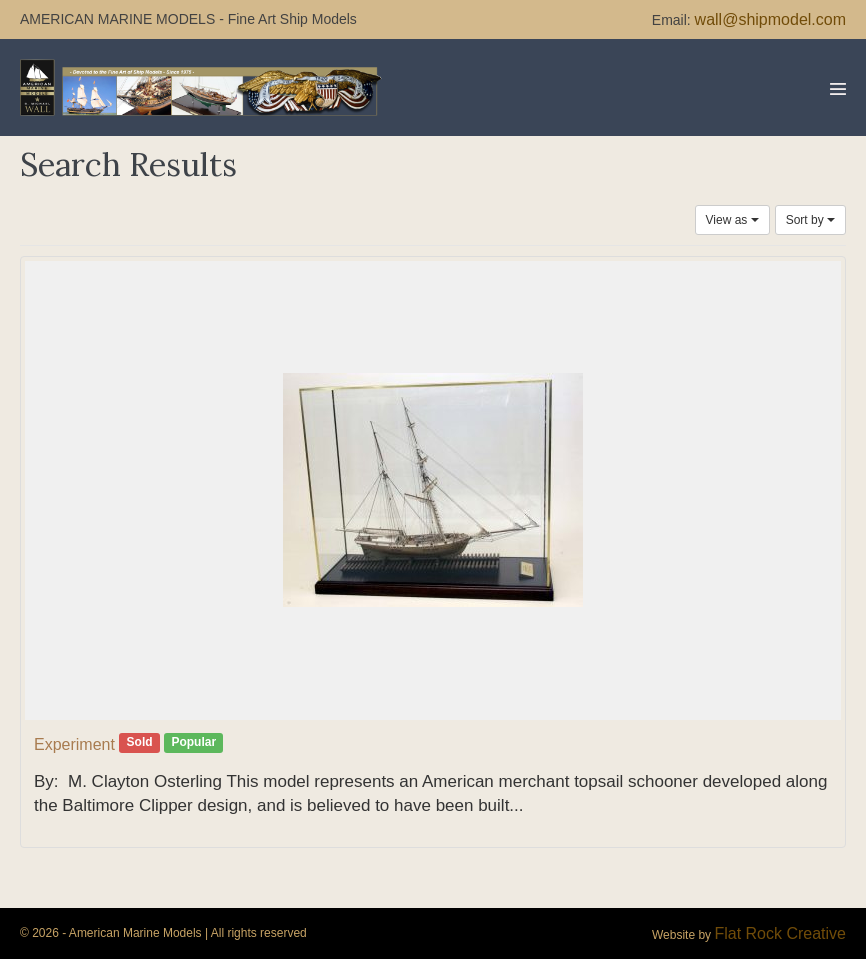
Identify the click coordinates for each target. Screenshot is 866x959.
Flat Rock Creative (780, 933)
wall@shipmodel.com (770, 19)
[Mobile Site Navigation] (838, 89)
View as (732, 220)
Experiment (74, 744)
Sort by (810, 220)
